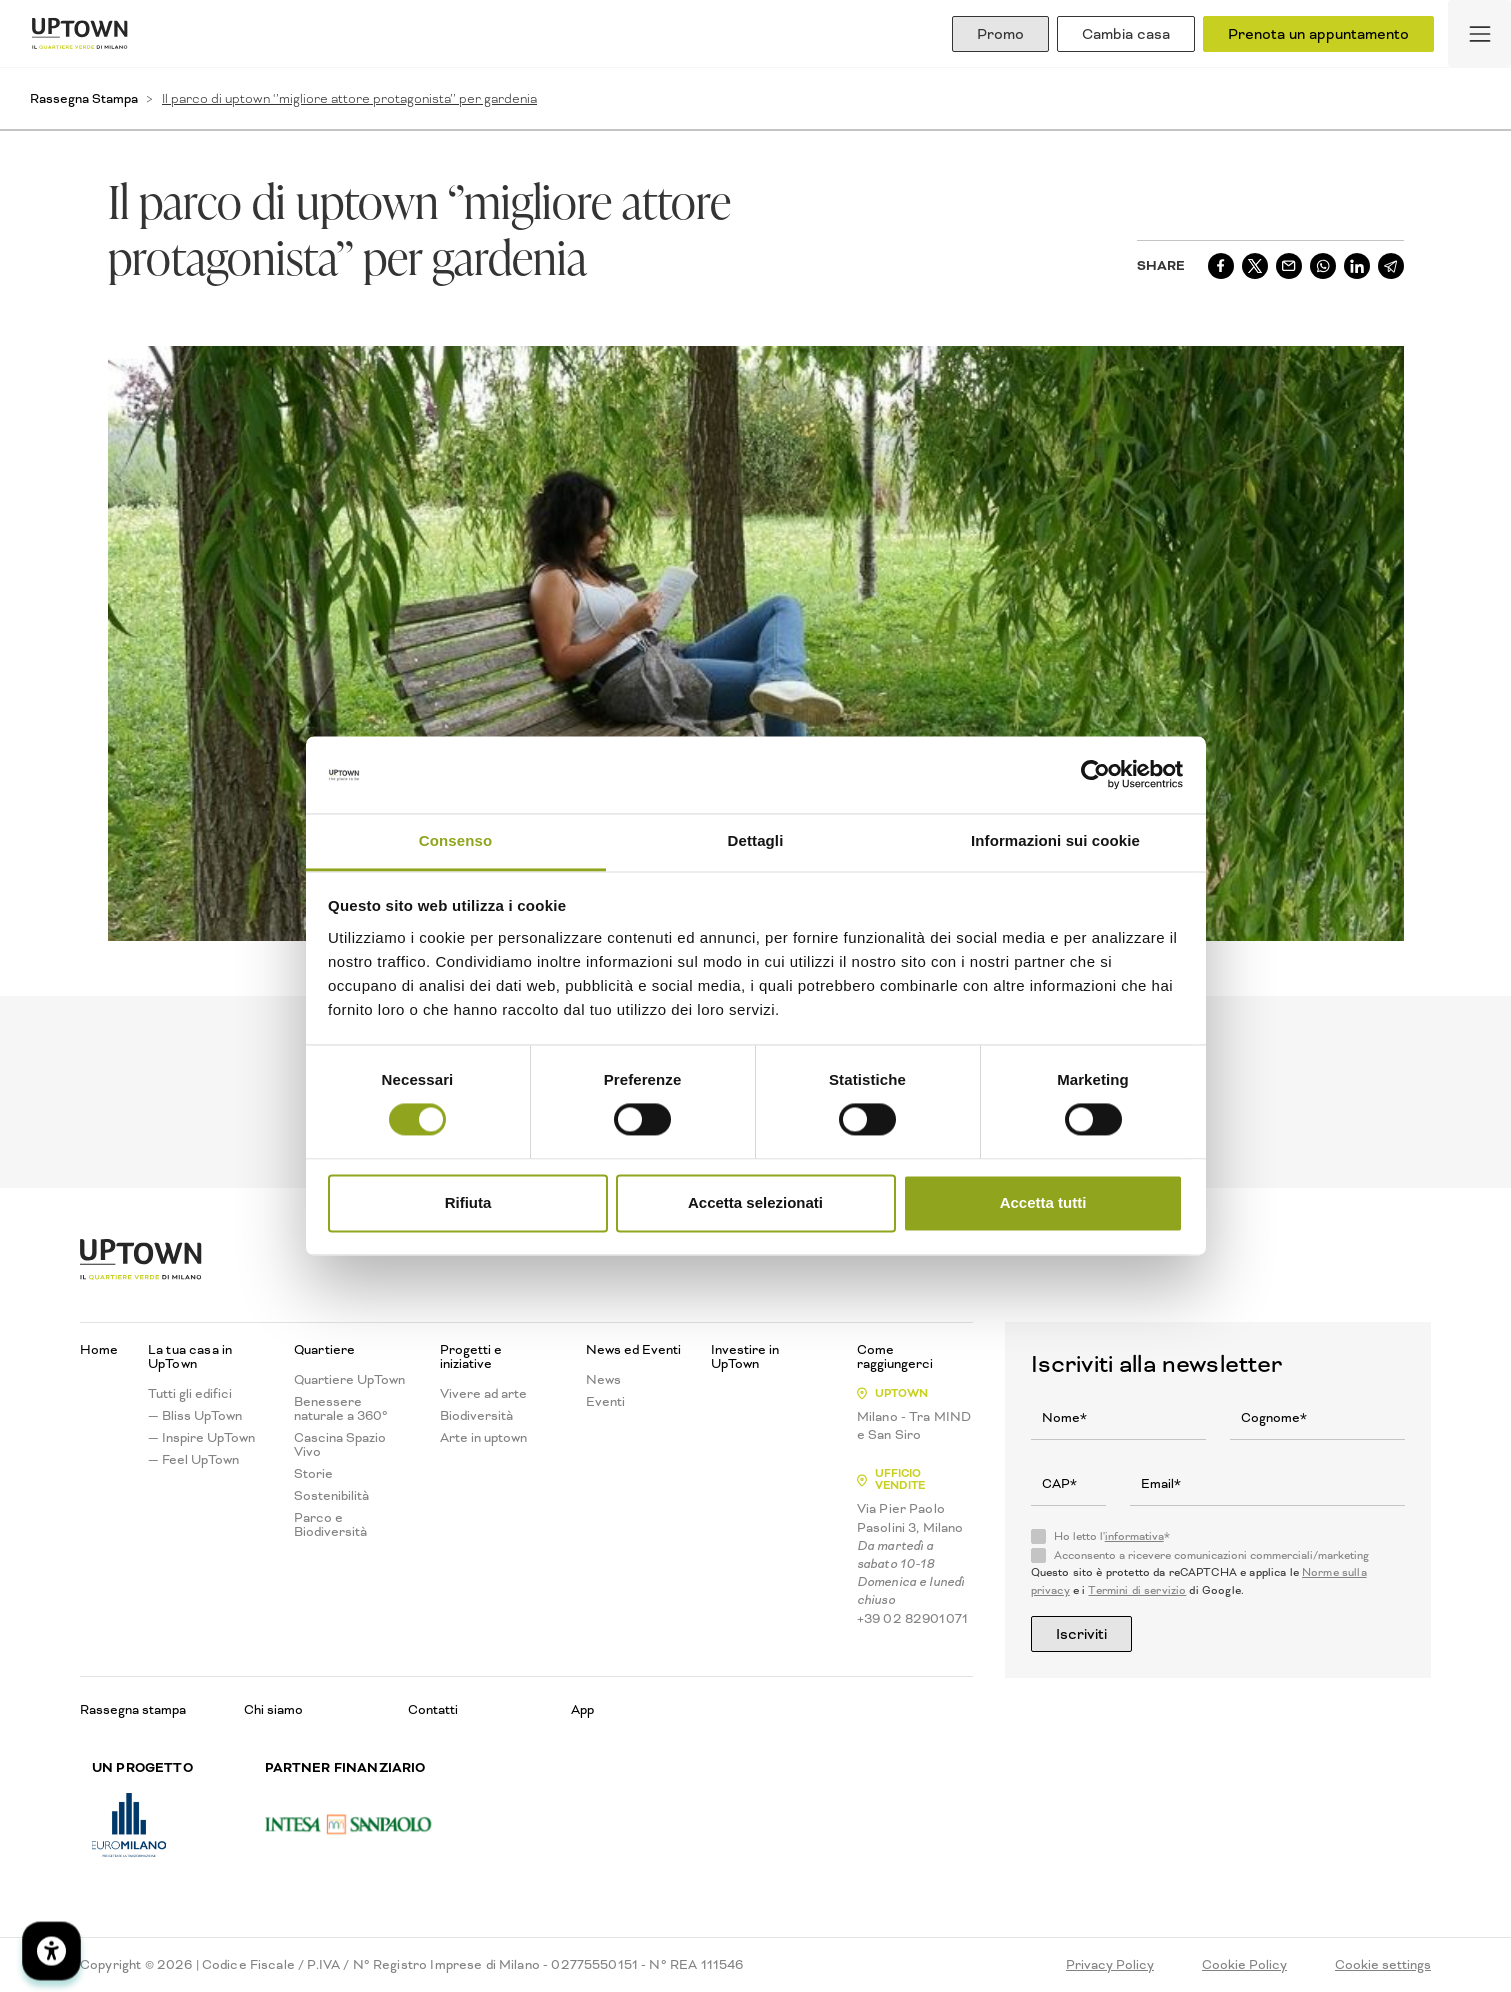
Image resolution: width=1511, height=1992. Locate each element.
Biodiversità (476, 1416)
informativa (1134, 1536)
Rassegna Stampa (84, 98)
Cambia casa (1126, 34)
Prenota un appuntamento (1318, 34)
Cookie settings (1383, 1965)
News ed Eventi (633, 1350)
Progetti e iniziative (471, 1357)
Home (99, 1350)
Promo (1000, 34)
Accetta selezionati (755, 1202)
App (582, 1709)
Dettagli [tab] (756, 840)
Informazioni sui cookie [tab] (1055, 840)
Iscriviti (1081, 1634)
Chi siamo (273, 1709)
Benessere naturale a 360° (341, 1409)
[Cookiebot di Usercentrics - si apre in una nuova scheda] (1095, 775)
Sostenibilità (331, 1496)
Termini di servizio (1137, 1590)
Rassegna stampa (133, 1709)
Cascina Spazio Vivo (340, 1445)
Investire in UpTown (745, 1357)
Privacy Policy (1110, 1965)
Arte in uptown (483, 1438)
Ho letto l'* (1112, 1537)
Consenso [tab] (455, 840)
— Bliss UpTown (195, 1416)
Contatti (433, 1709)
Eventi (605, 1402)
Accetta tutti (1043, 1202)
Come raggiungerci (895, 1357)
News (603, 1380)
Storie (313, 1474)
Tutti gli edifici (190, 1394)
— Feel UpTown (193, 1460)
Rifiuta (468, 1202)
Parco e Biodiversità (330, 1525)
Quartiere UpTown (349, 1380)
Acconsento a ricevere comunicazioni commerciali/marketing (1211, 1556)
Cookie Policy (1244, 1965)
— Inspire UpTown (201, 1438)
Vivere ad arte (483, 1394)
